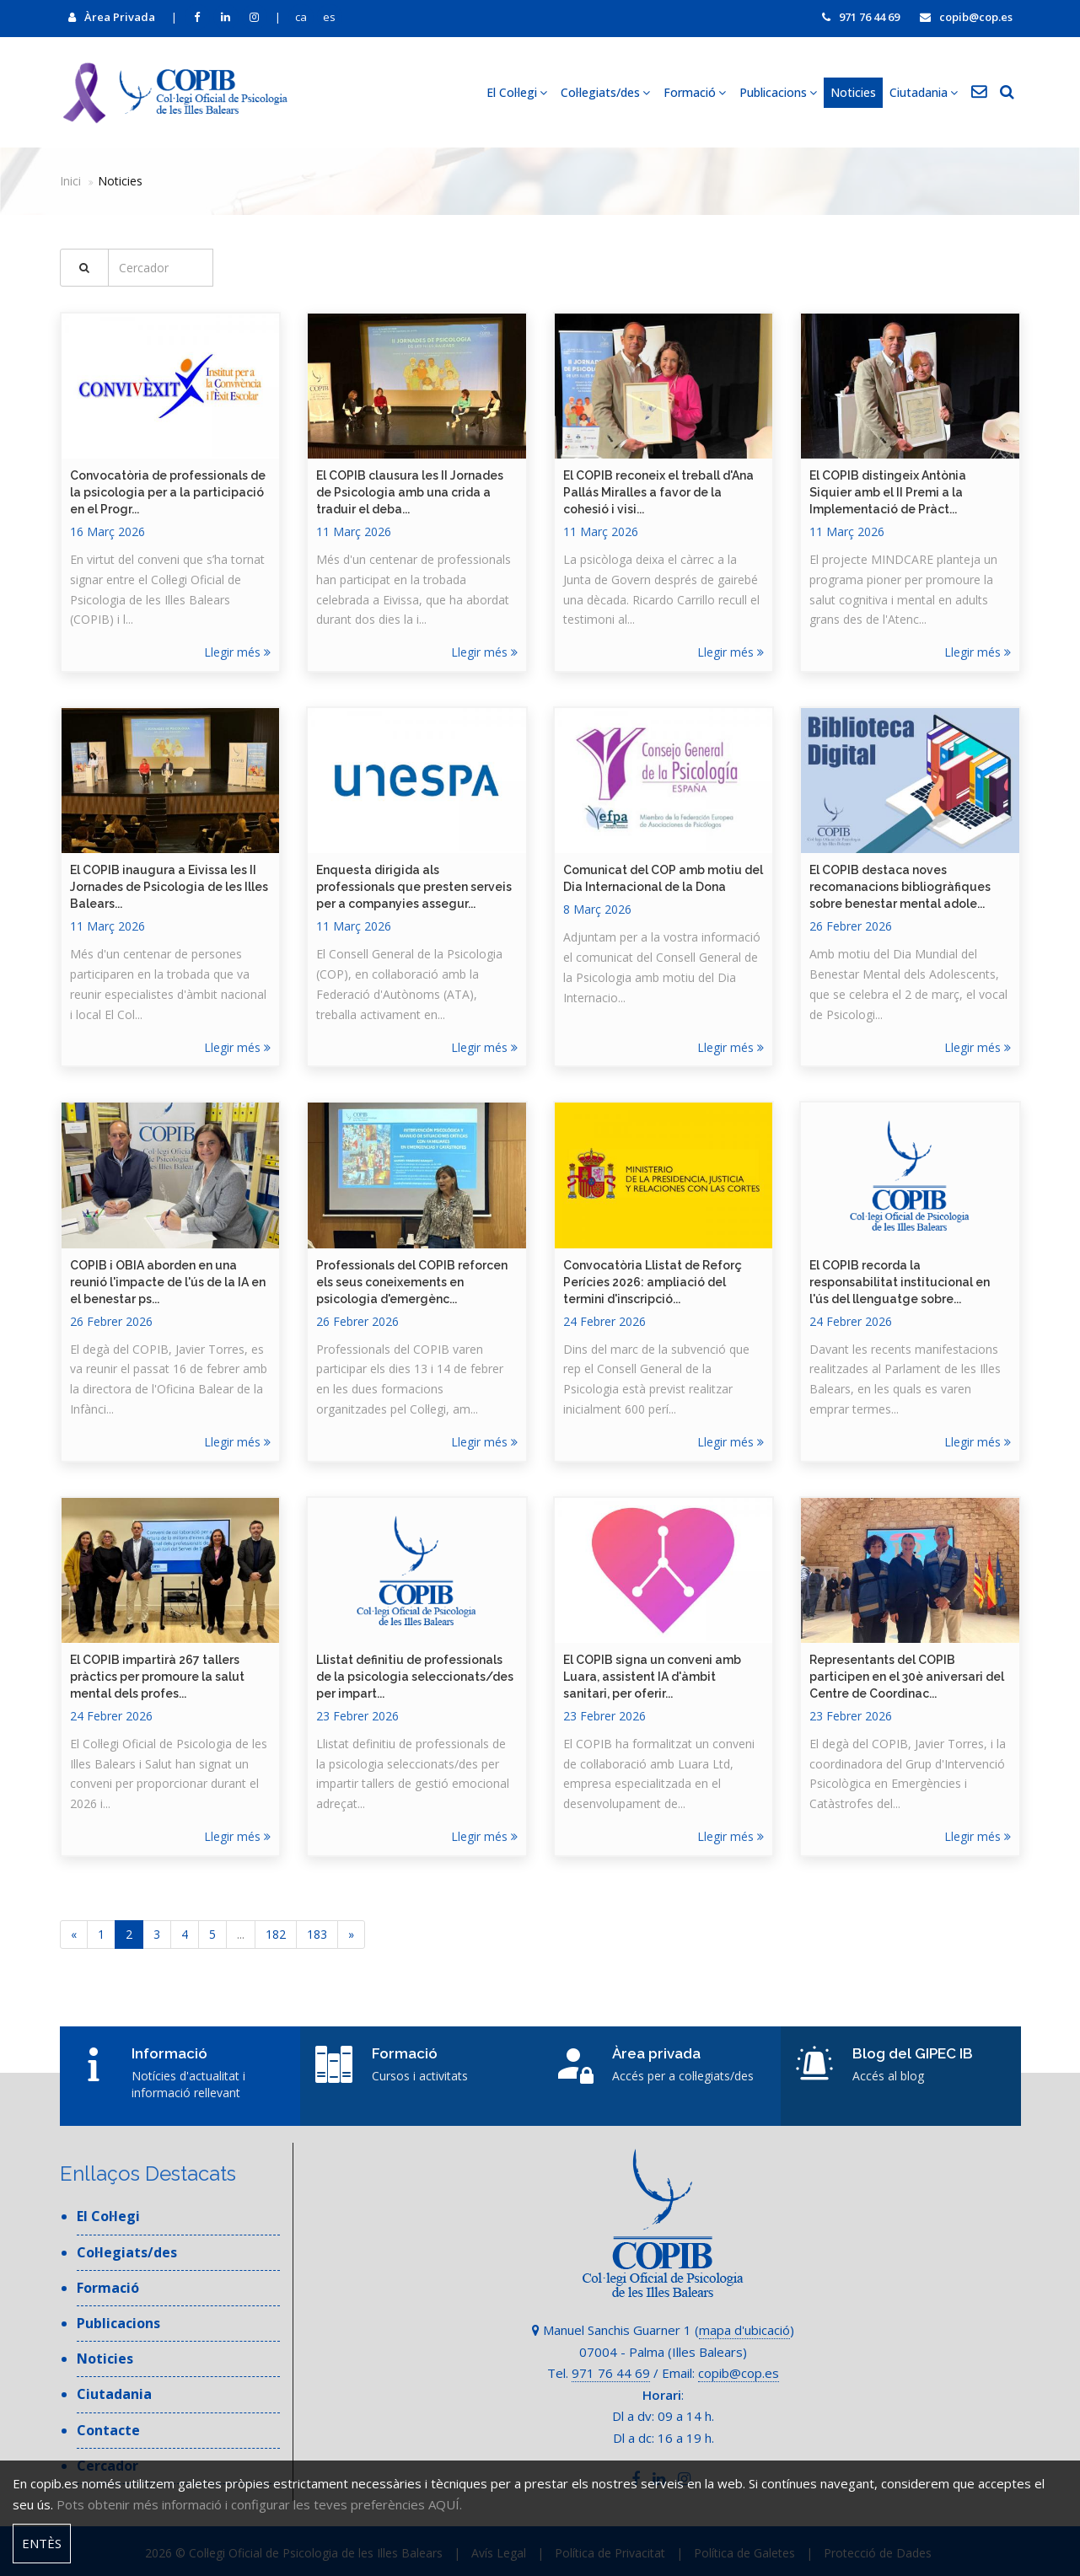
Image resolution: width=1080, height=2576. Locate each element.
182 (276, 1934)
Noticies (853, 92)
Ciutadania (923, 92)
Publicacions (778, 92)
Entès (42, 2543)
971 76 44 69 (861, 16)
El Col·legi (516, 92)
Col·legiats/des (605, 92)
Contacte (108, 2430)
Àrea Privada (111, 16)
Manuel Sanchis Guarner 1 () (663, 2329)
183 (317, 1934)
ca (301, 16)
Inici (70, 181)
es (329, 16)
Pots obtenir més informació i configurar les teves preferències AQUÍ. (259, 2504)
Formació (695, 92)
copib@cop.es (966, 16)
